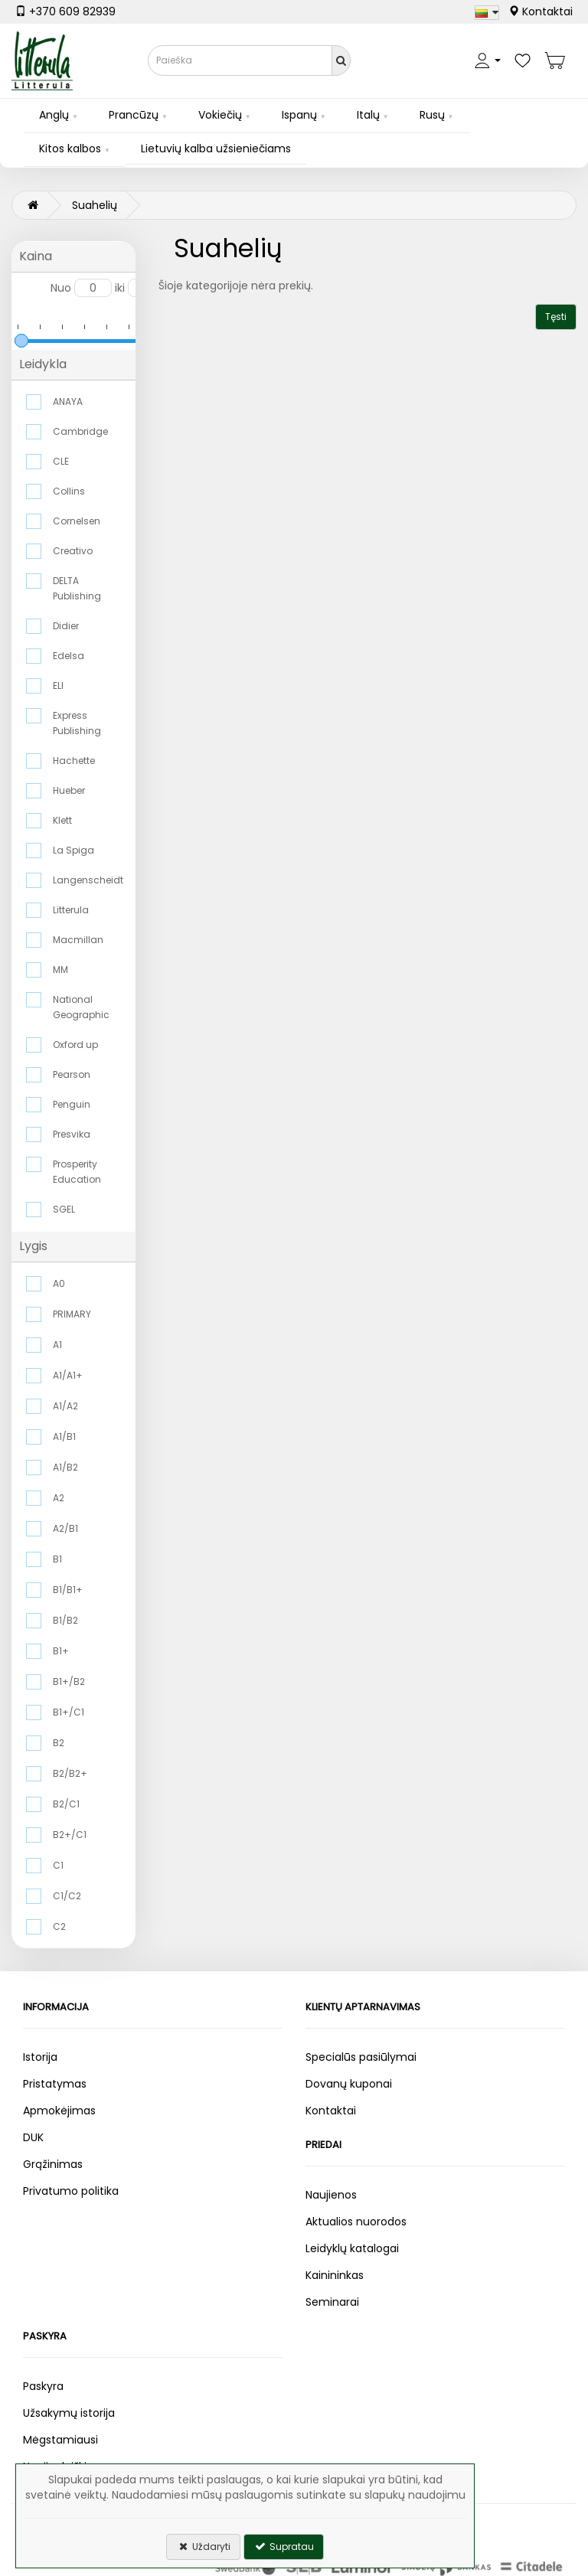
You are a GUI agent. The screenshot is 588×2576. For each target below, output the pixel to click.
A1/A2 (65, 1405)
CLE (61, 461)
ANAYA (68, 401)
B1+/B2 (69, 1681)
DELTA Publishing (77, 588)
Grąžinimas (53, 2164)
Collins (69, 491)
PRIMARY (72, 1314)
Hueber (69, 790)
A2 (58, 1497)
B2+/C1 (70, 1834)
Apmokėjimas (59, 2110)
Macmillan (78, 939)
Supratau (283, 2546)
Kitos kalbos (70, 148)
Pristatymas (55, 2083)
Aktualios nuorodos (356, 2221)
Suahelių (94, 205)
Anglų (54, 114)
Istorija (40, 2057)
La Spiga (73, 850)
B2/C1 (66, 1803)
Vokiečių (220, 114)
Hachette (74, 760)
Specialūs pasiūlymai (360, 2057)
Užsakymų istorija (69, 2413)
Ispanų (299, 114)
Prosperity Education (77, 1171)
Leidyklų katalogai (352, 2248)
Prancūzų (133, 114)
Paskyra (43, 2386)
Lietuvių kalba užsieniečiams (216, 148)
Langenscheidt (87, 879)
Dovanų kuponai (348, 2083)
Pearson (71, 1074)
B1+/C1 (68, 1712)
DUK (33, 2137)
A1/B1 (64, 1436)
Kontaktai (540, 11)
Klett (62, 820)
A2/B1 (65, 1528)
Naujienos (331, 2194)
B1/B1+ (68, 1589)
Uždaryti (203, 2546)
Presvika (71, 1134)
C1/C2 (67, 1895)
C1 (58, 1865)
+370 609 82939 (65, 11)
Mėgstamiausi (60, 2439)
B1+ (61, 1650)
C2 (59, 1926)
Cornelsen (76, 520)
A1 (57, 1344)
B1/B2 (65, 1620)
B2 (58, 1742)
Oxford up (75, 1044)
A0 (59, 1283)
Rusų (432, 114)
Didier (66, 625)
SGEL (64, 1209)
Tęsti (556, 316)
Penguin (71, 1104)
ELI (58, 685)
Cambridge (80, 431)
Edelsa (68, 655)
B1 (57, 1559)
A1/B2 (65, 1467)
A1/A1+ (68, 1375)
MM (60, 969)
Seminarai (332, 2302)
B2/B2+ (70, 1773)
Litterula (71, 909)
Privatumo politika (71, 2191)
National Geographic (81, 1007)
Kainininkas (334, 2275)
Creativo (73, 550)
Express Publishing (77, 723)
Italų (368, 114)
